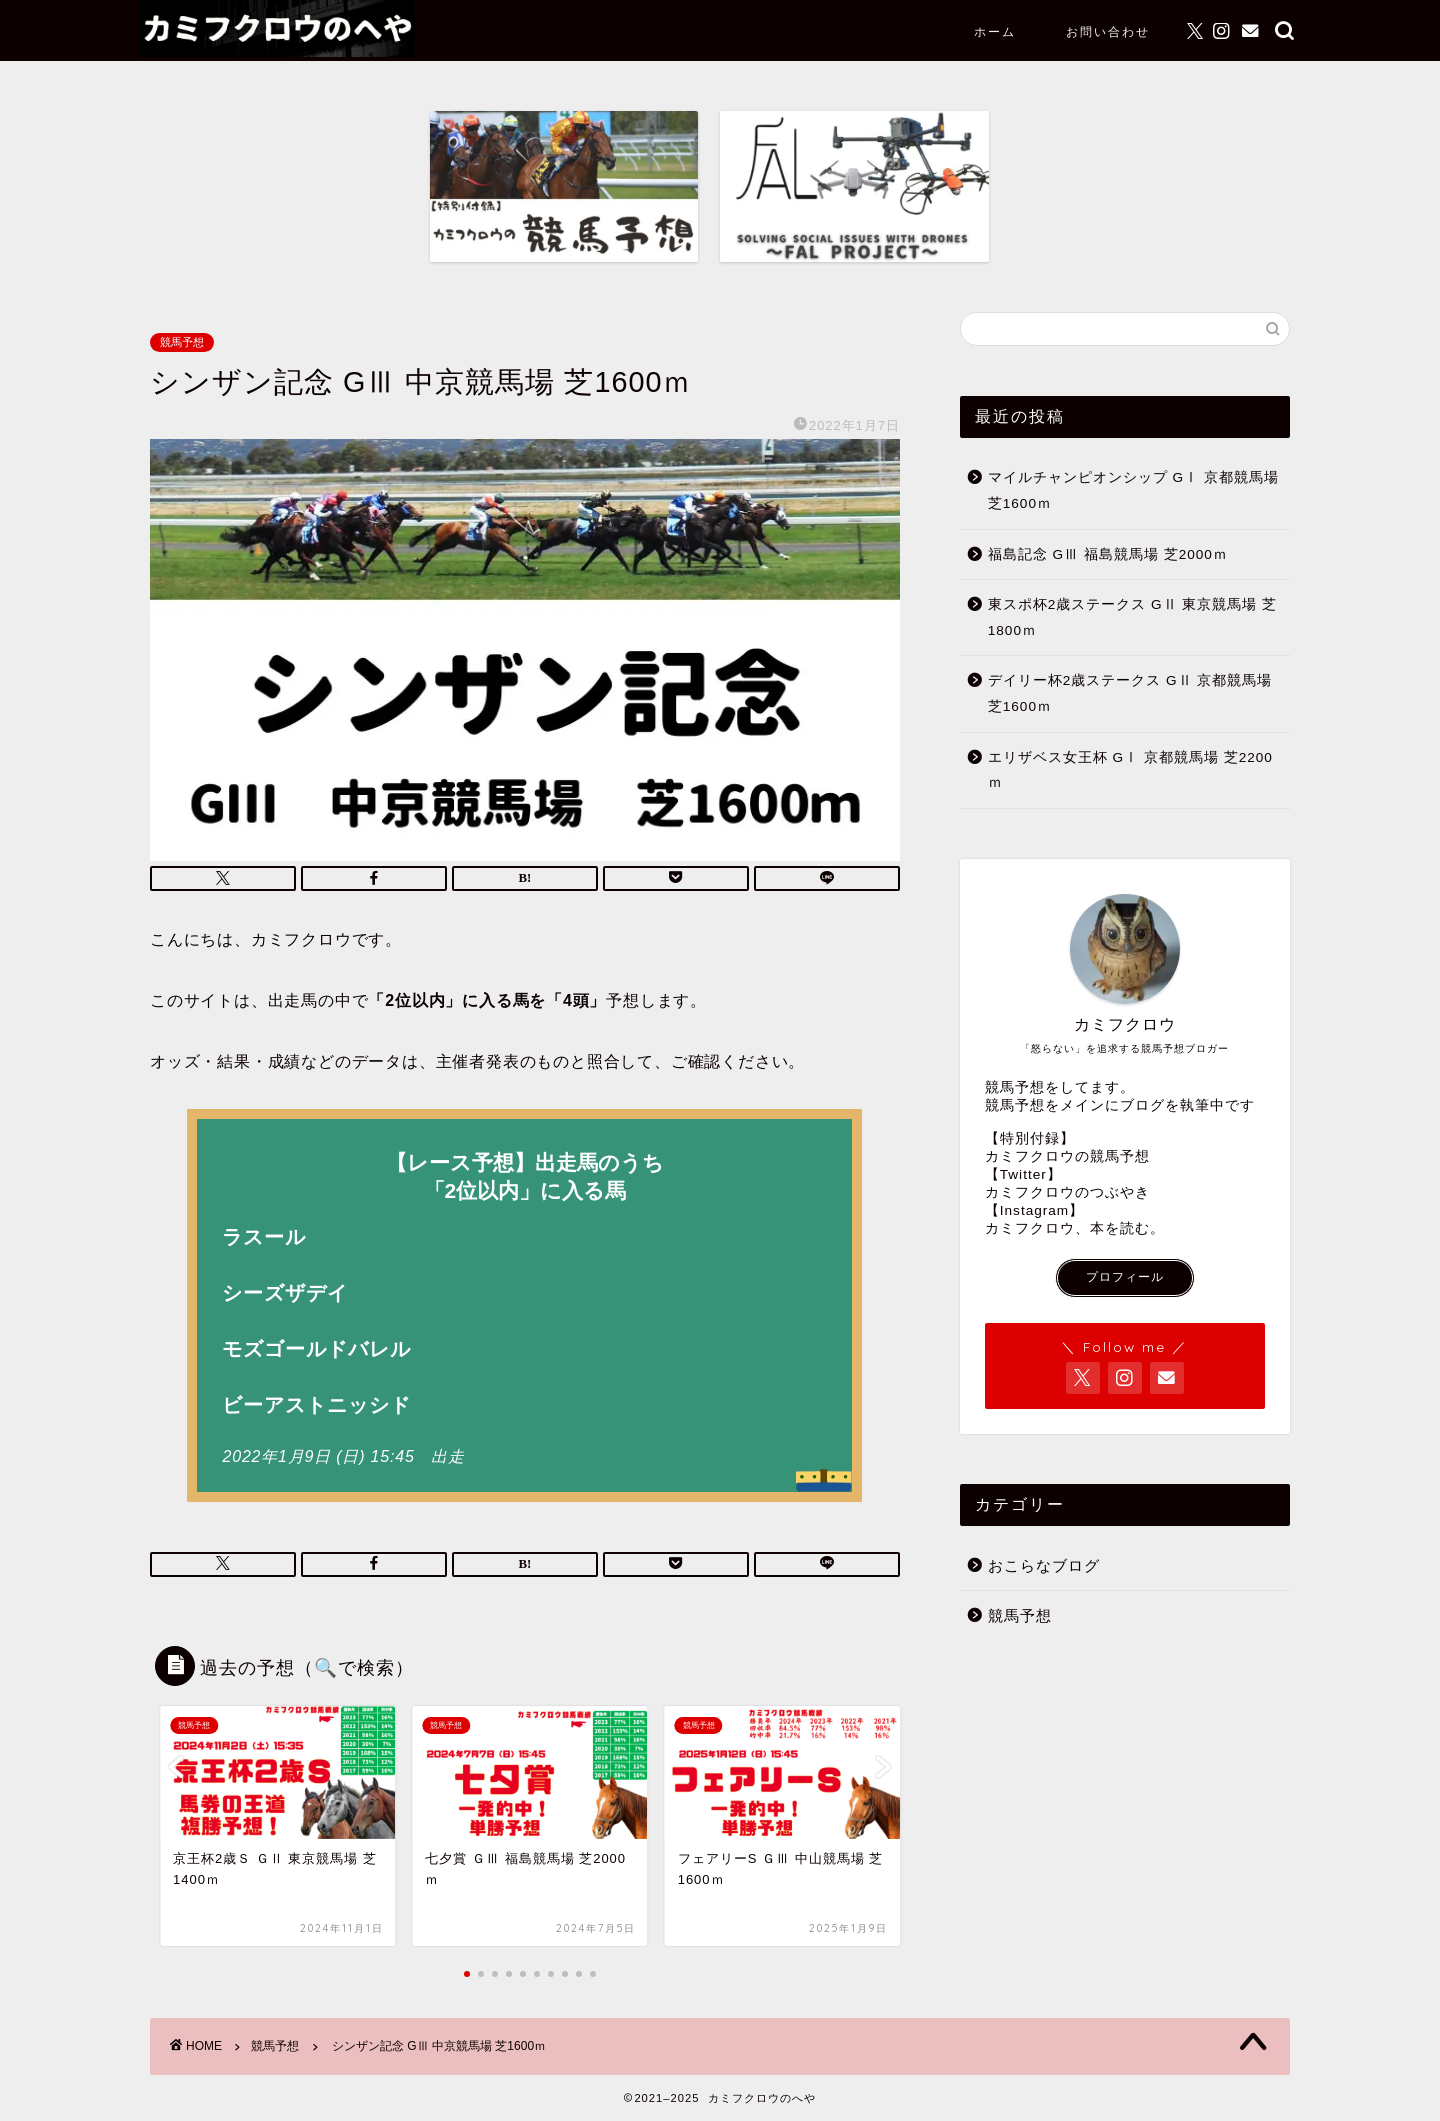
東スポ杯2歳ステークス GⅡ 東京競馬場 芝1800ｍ (1132, 617)
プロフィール (1125, 1277)
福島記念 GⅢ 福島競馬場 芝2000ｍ (1108, 554)
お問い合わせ (1108, 31)
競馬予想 (182, 342)
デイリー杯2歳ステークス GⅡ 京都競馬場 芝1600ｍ (1130, 693)
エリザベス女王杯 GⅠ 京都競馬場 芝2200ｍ (1130, 770)
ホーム (995, 31)
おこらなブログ (1044, 1565)
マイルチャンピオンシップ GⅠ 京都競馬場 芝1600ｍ (1133, 490)
